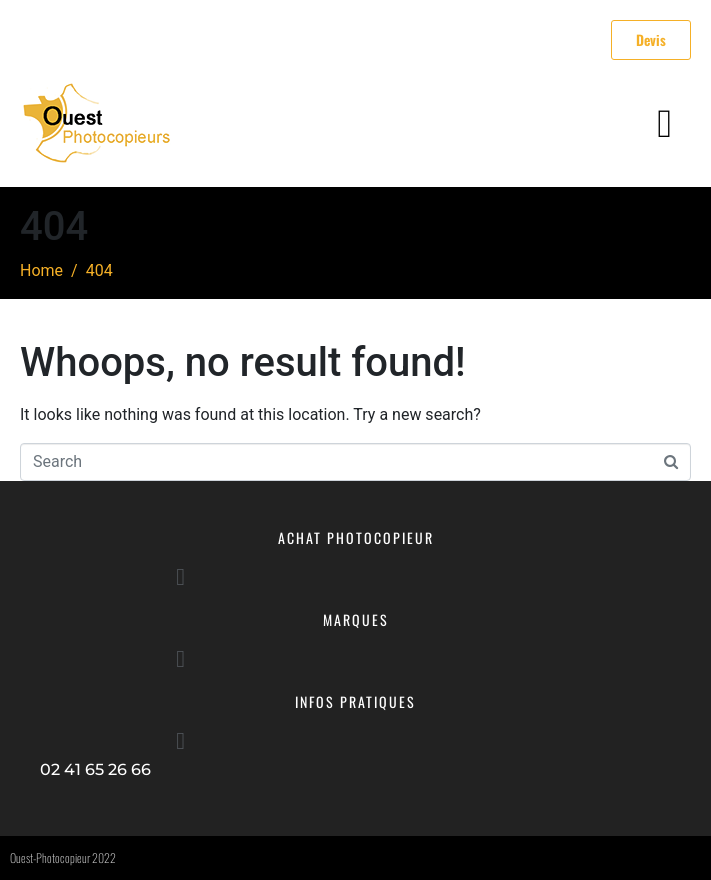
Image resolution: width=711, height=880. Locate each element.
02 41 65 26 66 (95, 769)
